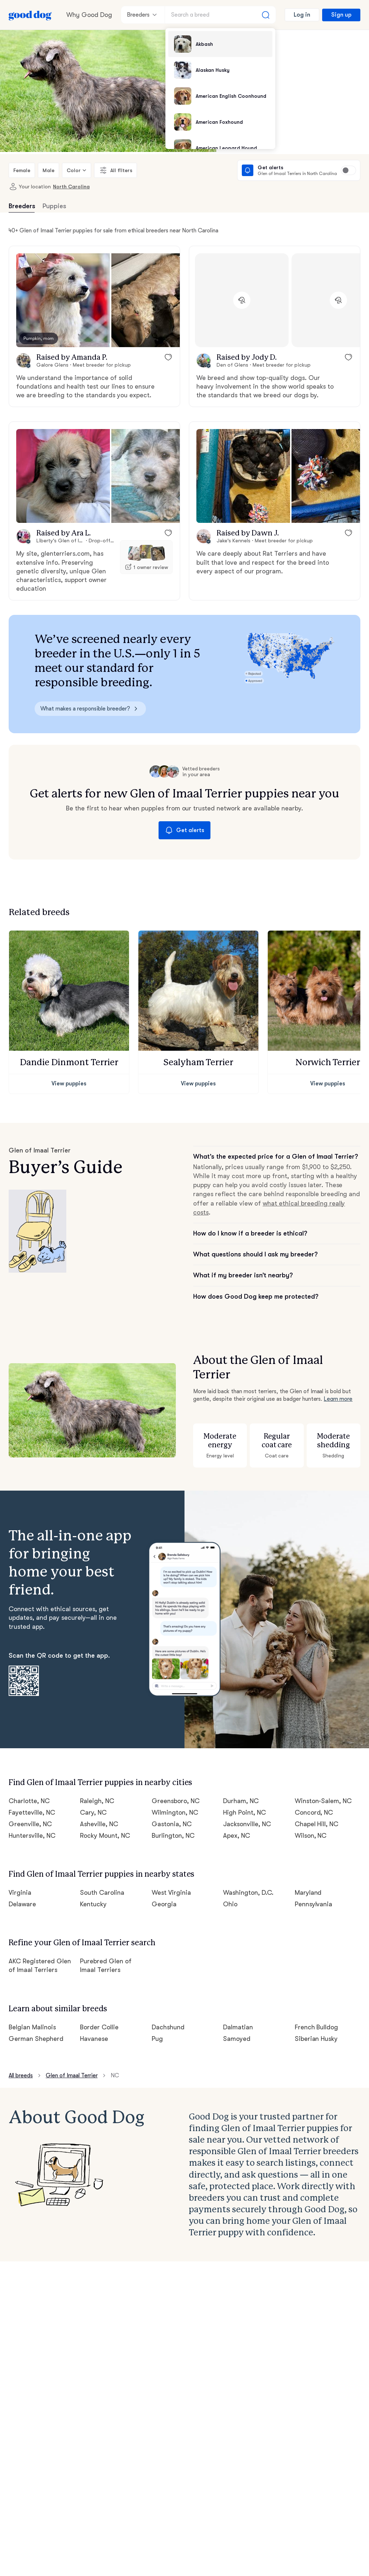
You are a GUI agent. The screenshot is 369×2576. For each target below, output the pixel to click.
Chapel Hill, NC (317, 1824)
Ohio (230, 1904)
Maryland (308, 1892)
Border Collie (99, 2027)
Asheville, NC (99, 1824)
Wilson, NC (311, 1835)
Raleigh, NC (97, 1801)
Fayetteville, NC (32, 1812)
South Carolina (102, 1892)
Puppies (54, 206)
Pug (157, 2038)
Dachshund (168, 2027)
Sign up (341, 15)
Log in (302, 15)
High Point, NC (244, 1812)
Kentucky (93, 1904)
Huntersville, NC (32, 1835)
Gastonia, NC (172, 1824)
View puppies (69, 1083)
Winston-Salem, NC (323, 1801)
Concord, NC (314, 1812)
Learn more (338, 1399)
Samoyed (236, 2038)
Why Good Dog (89, 14)
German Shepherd (36, 2038)
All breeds (21, 2075)
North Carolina (71, 186)
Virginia (20, 1892)
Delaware (22, 1904)
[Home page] (30, 15)
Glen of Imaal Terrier (72, 2075)
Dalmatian (238, 2027)
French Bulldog (316, 2027)
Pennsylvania (314, 1904)
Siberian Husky (316, 2038)
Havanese (94, 2038)
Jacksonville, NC (247, 1824)
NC (115, 2075)
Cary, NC (93, 1812)
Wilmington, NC (175, 1812)
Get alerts (184, 830)
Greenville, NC (30, 1824)
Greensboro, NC (176, 1801)
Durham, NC (241, 1801)
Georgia (164, 1904)
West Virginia (171, 1892)
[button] (63, 300)
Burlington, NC (173, 1835)
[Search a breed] (220, 14)
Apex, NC (236, 1835)
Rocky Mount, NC (105, 1835)
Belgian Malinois (32, 2027)
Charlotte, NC (29, 1801)
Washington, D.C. (248, 1892)
